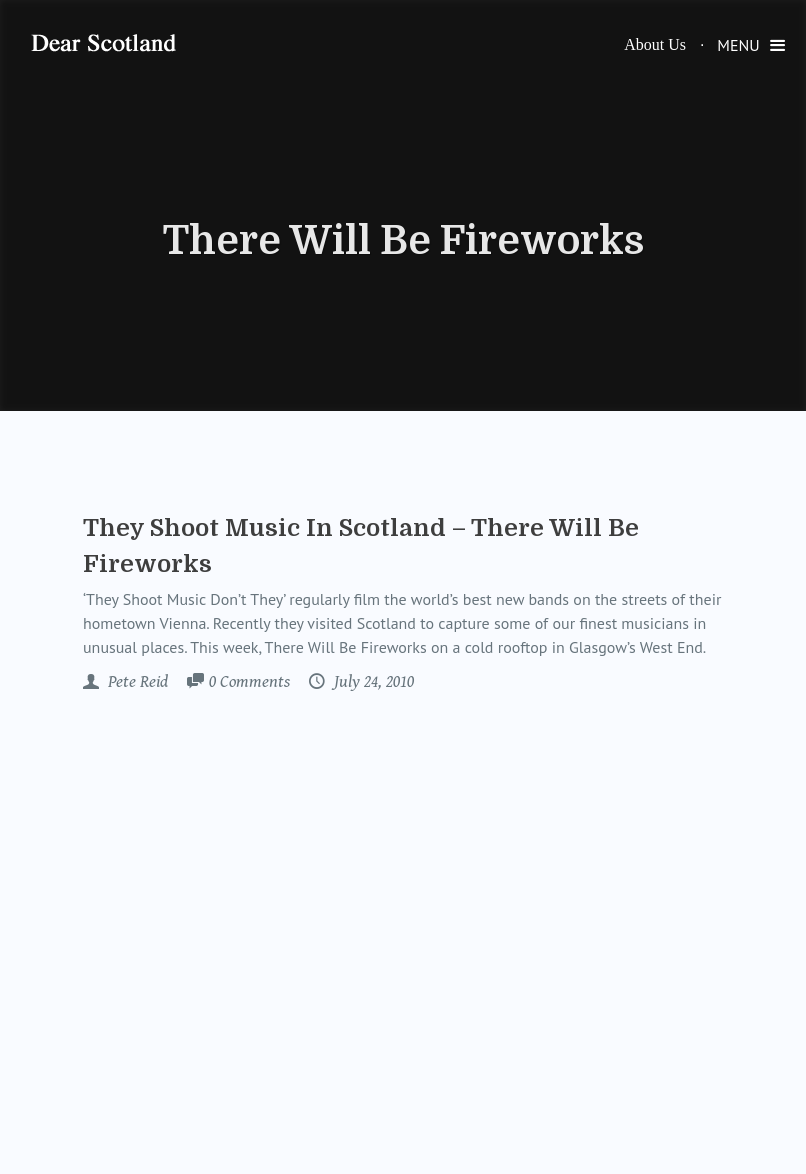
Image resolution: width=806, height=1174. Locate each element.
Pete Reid (136, 682)
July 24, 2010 (372, 682)
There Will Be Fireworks (403, 241)
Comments (249, 683)
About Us (655, 44)
